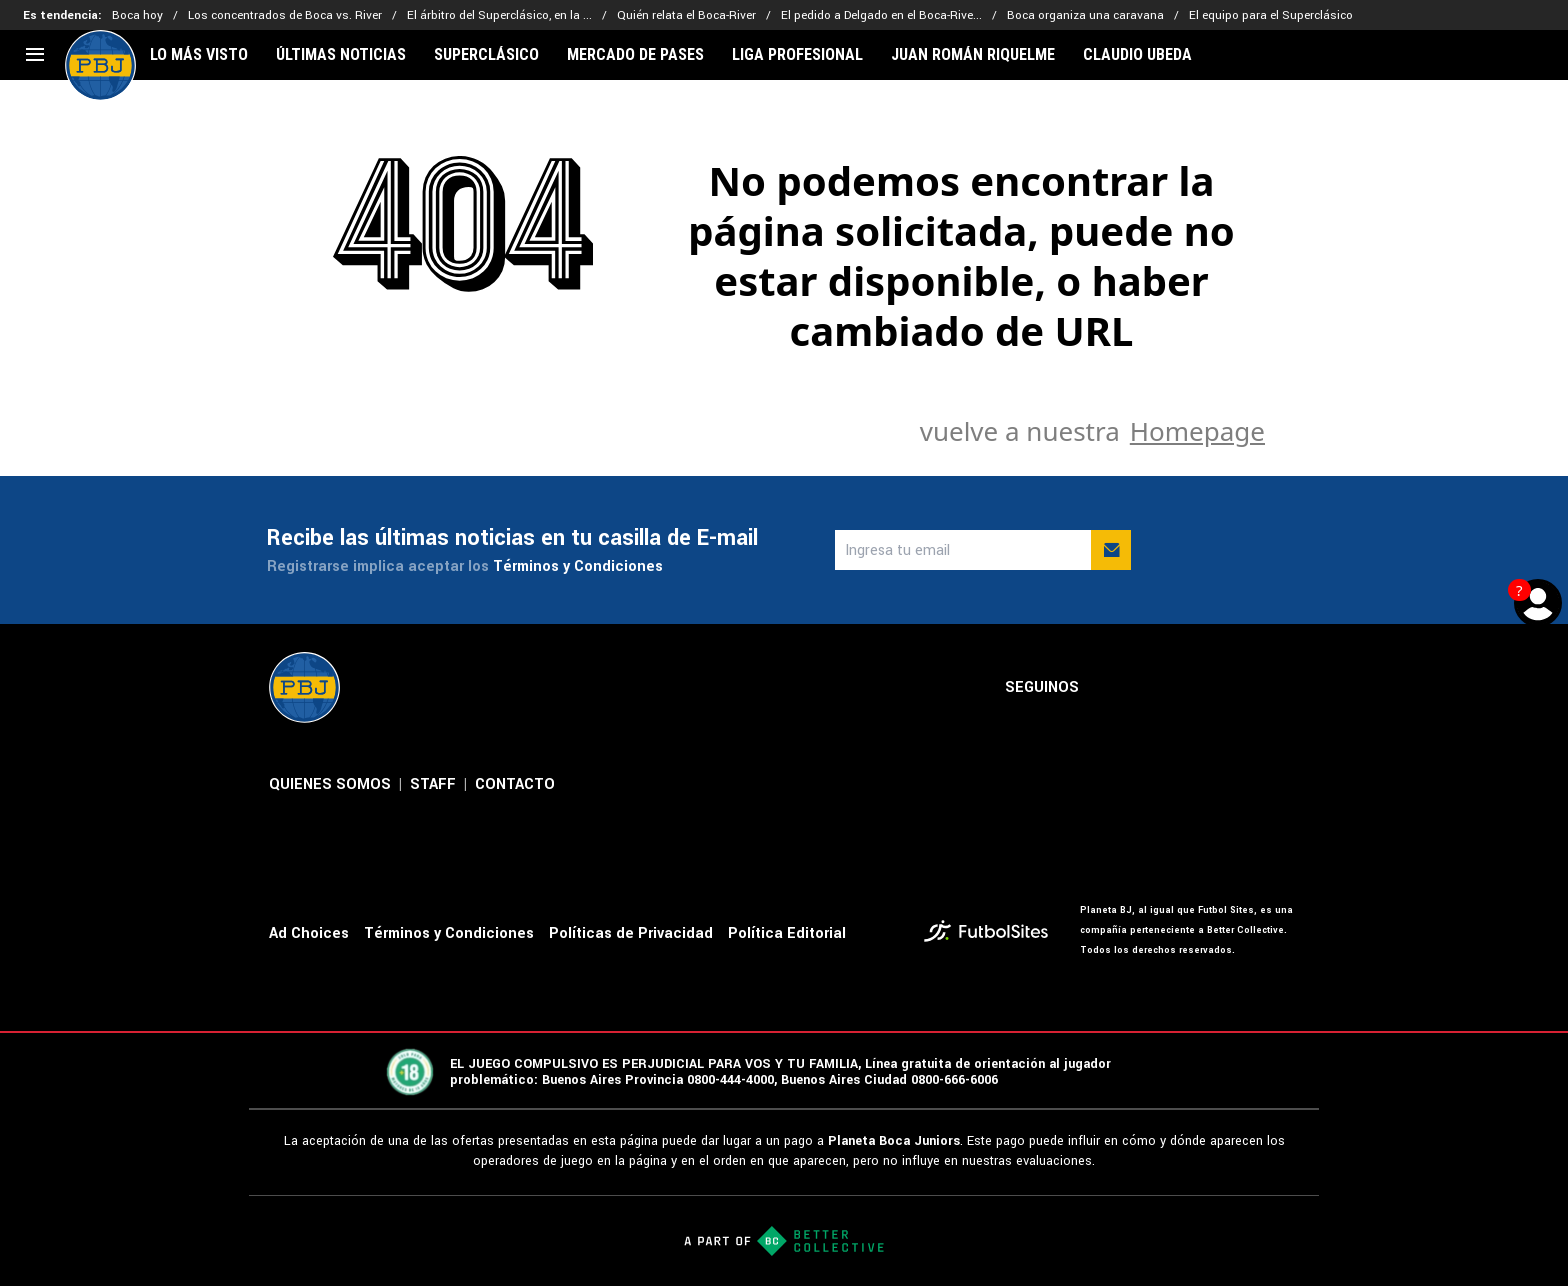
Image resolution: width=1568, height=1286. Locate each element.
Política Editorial (787, 933)
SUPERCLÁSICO (486, 55)
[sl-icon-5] (1287, 688)
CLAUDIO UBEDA (1137, 55)
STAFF (433, 784)
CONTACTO (515, 784)
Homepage (1197, 431)
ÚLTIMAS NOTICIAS (341, 55)
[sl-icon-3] (1199, 688)
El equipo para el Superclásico (1271, 15)
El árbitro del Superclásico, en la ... (499, 15)
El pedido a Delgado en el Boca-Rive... (881, 15)
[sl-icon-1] (1111, 688)
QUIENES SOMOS (330, 784)
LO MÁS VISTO (199, 55)
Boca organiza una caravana (1085, 15)
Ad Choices (309, 933)
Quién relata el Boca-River (686, 15)
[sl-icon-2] (1155, 688)
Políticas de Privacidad (631, 933)
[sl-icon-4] (1243, 688)
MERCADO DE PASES (635, 55)
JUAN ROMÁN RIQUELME (973, 55)
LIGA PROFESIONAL (797, 55)
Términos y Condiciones (578, 566)
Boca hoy (137, 15)
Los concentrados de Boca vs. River (285, 15)
